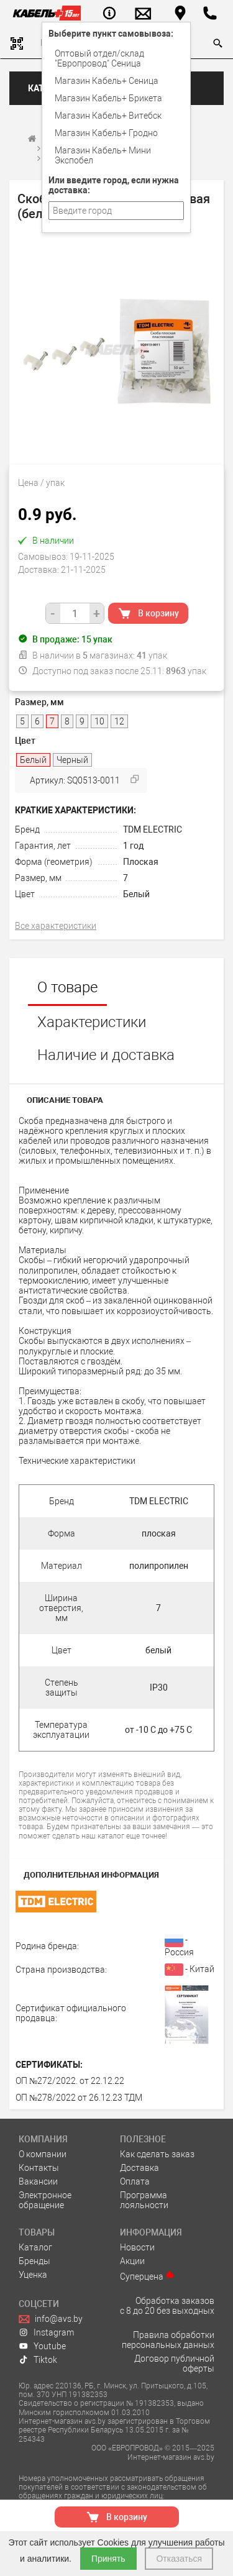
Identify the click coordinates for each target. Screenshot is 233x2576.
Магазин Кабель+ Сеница (106, 81)
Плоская (140, 862)
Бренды (34, 2261)
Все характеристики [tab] (55, 926)
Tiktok (38, 2360)
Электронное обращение (45, 2200)
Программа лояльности (144, 2200)
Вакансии (38, 2181)
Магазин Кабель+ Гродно (106, 133)
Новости (137, 2247)
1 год (133, 846)
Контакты (39, 2168)
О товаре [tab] (67, 987)
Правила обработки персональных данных (168, 2340)
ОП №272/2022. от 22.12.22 (70, 2081)
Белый (136, 894)
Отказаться (179, 2559)
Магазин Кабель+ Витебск (108, 116)
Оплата (135, 2181)
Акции (132, 2261)
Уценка (33, 2275)
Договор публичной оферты (174, 2363)
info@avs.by (51, 2319)
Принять (108, 2559)
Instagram (46, 2332)
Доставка (139, 2168)
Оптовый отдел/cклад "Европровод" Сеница (99, 58)
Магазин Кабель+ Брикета (108, 98)
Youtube (42, 2346)
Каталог (35, 2247)
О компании (42, 2154)
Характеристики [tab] (91, 1022)
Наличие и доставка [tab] (106, 1055)
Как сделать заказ (157, 2154)
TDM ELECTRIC (152, 829)
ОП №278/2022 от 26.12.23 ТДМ (79, 2098)
